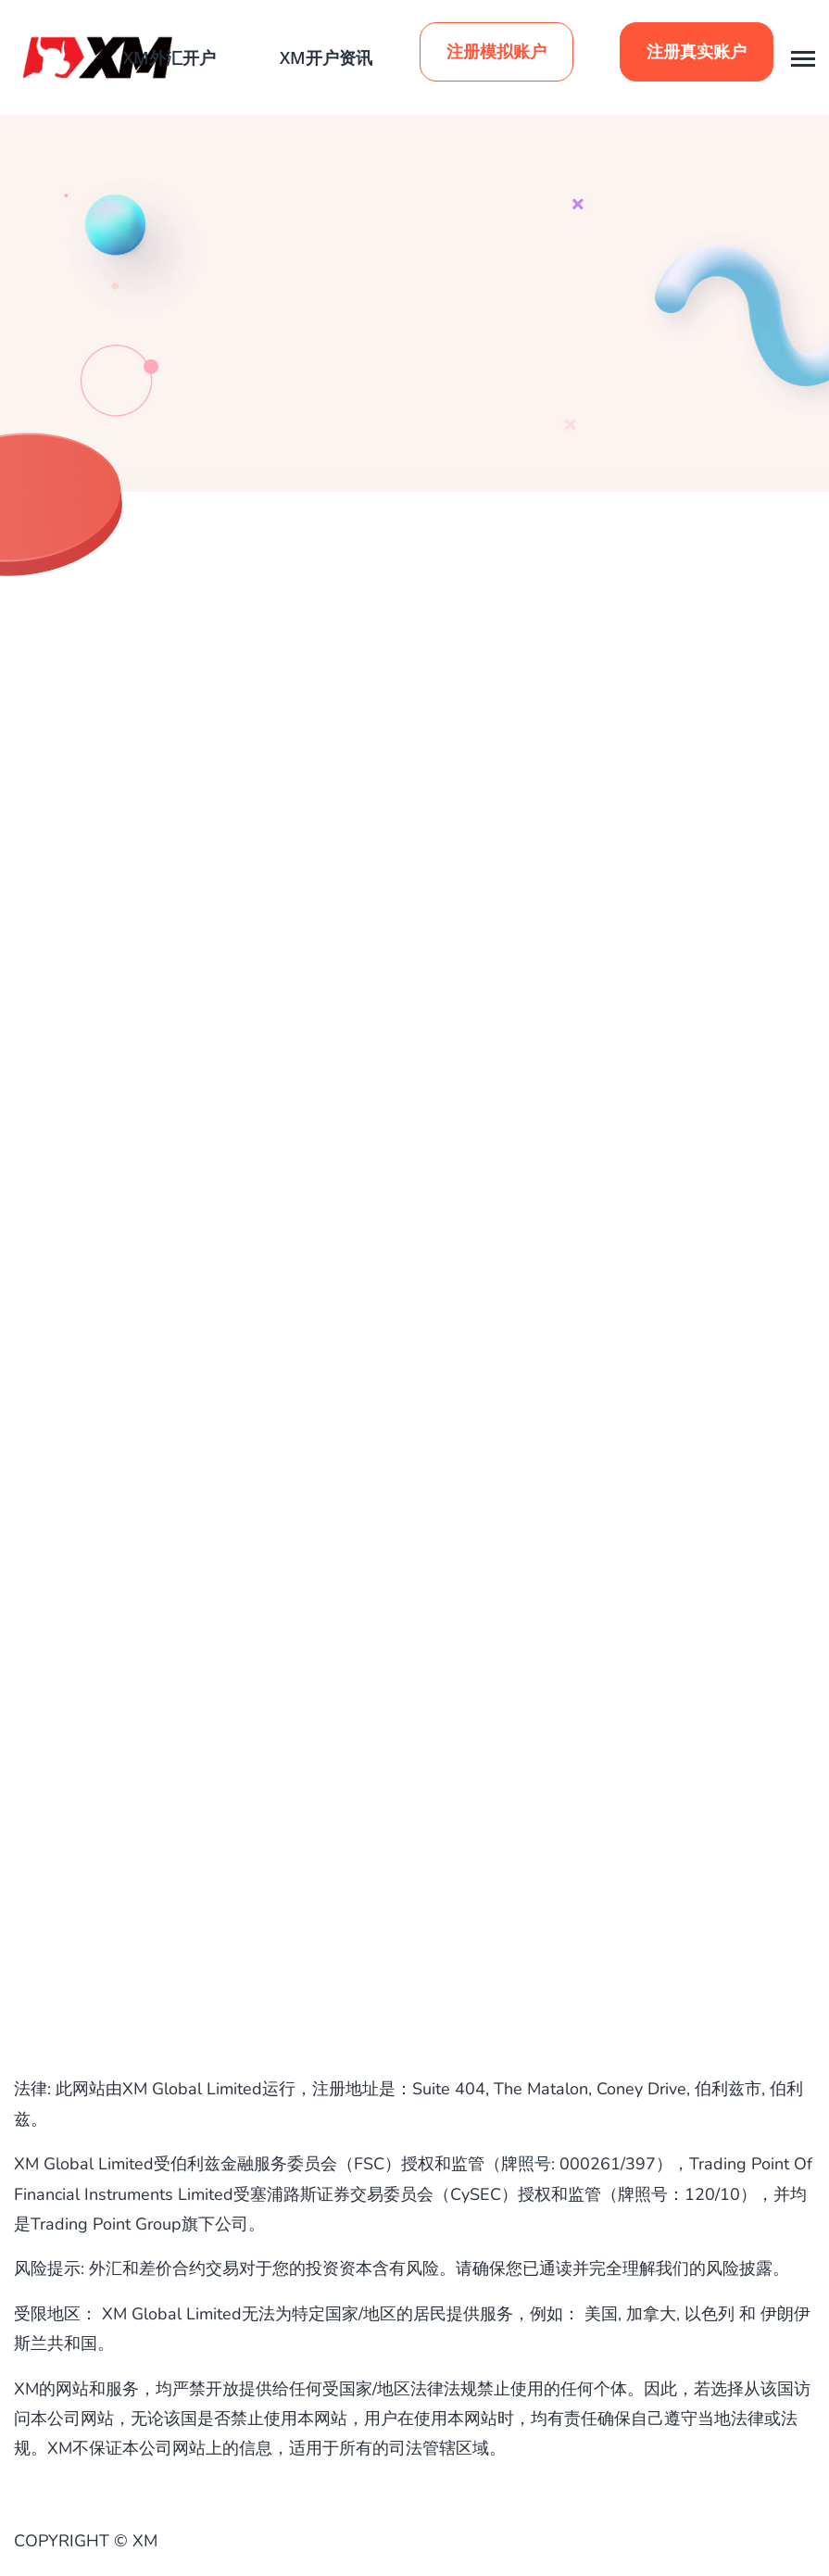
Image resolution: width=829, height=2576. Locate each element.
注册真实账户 (697, 52)
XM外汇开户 (169, 57)
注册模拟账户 (496, 52)
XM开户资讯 (326, 57)
